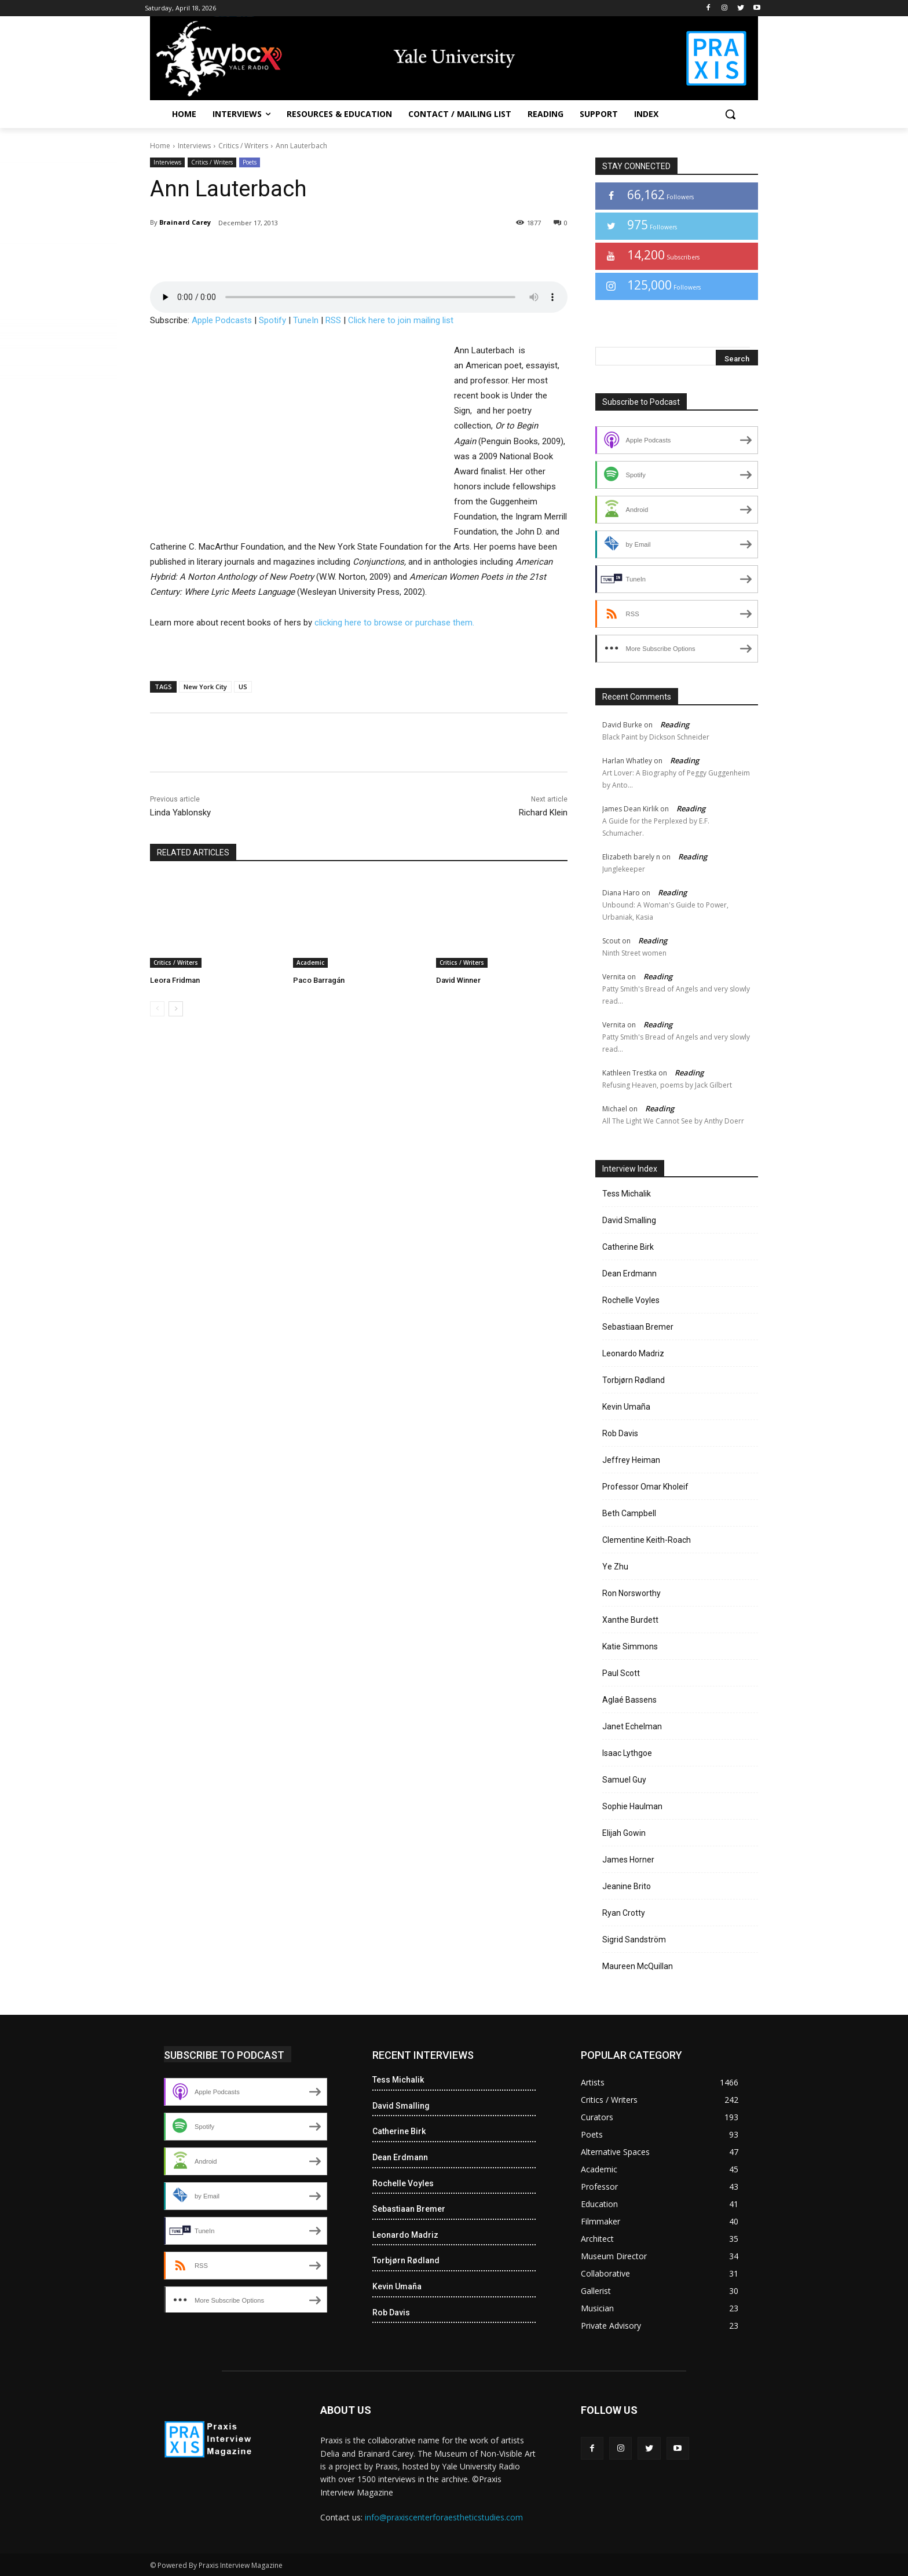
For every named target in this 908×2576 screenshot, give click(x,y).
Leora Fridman (175, 980)
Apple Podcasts (222, 320)
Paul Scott (621, 1673)
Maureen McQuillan (637, 1966)
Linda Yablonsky (180, 812)
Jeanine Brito (626, 1886)
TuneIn (305, 320)
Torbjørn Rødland (633, 1380)
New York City (205, 686)
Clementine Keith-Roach (646, 1540)
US (243, 686)
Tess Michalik (626, 1193)
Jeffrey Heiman (631, 1460)
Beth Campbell (629, 1513)
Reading (674, 724)
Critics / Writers (243, 146)
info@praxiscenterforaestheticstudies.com (444, 2517)
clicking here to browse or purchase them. (394, 622)
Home (160, 146)
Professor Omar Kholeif (645, 1486)
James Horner (628, 1859)
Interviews (194, 146)
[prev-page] (157, 1008)
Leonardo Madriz (633, 1353)
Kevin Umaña (626, 1406)
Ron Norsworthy (631, 1593)
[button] (730, 114)
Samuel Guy (624, 1779)
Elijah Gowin (624, 1833)
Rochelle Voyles (631, 1300)
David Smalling (629, 1220)
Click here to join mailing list (400, 320)
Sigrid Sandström (634, 1939)
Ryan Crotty (623, 1913)
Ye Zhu (615, 1566)
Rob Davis (620, 1433)
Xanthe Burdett (630, 1619)
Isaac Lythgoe (627, 1753)
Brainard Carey (185, 222)
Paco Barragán (319, 980)
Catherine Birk (628, 1247)
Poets (249, 162)
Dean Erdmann (629, 1273)
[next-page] (176, 1008)
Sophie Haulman (632, 1806)
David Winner (458, 980)
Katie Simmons (630, 1646)
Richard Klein (543, 812)
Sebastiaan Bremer (637, 1326)
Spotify (272, 320)
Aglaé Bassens (629, 1699)
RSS (333, 320)
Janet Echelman (632, 1726)
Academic (310, 962)
